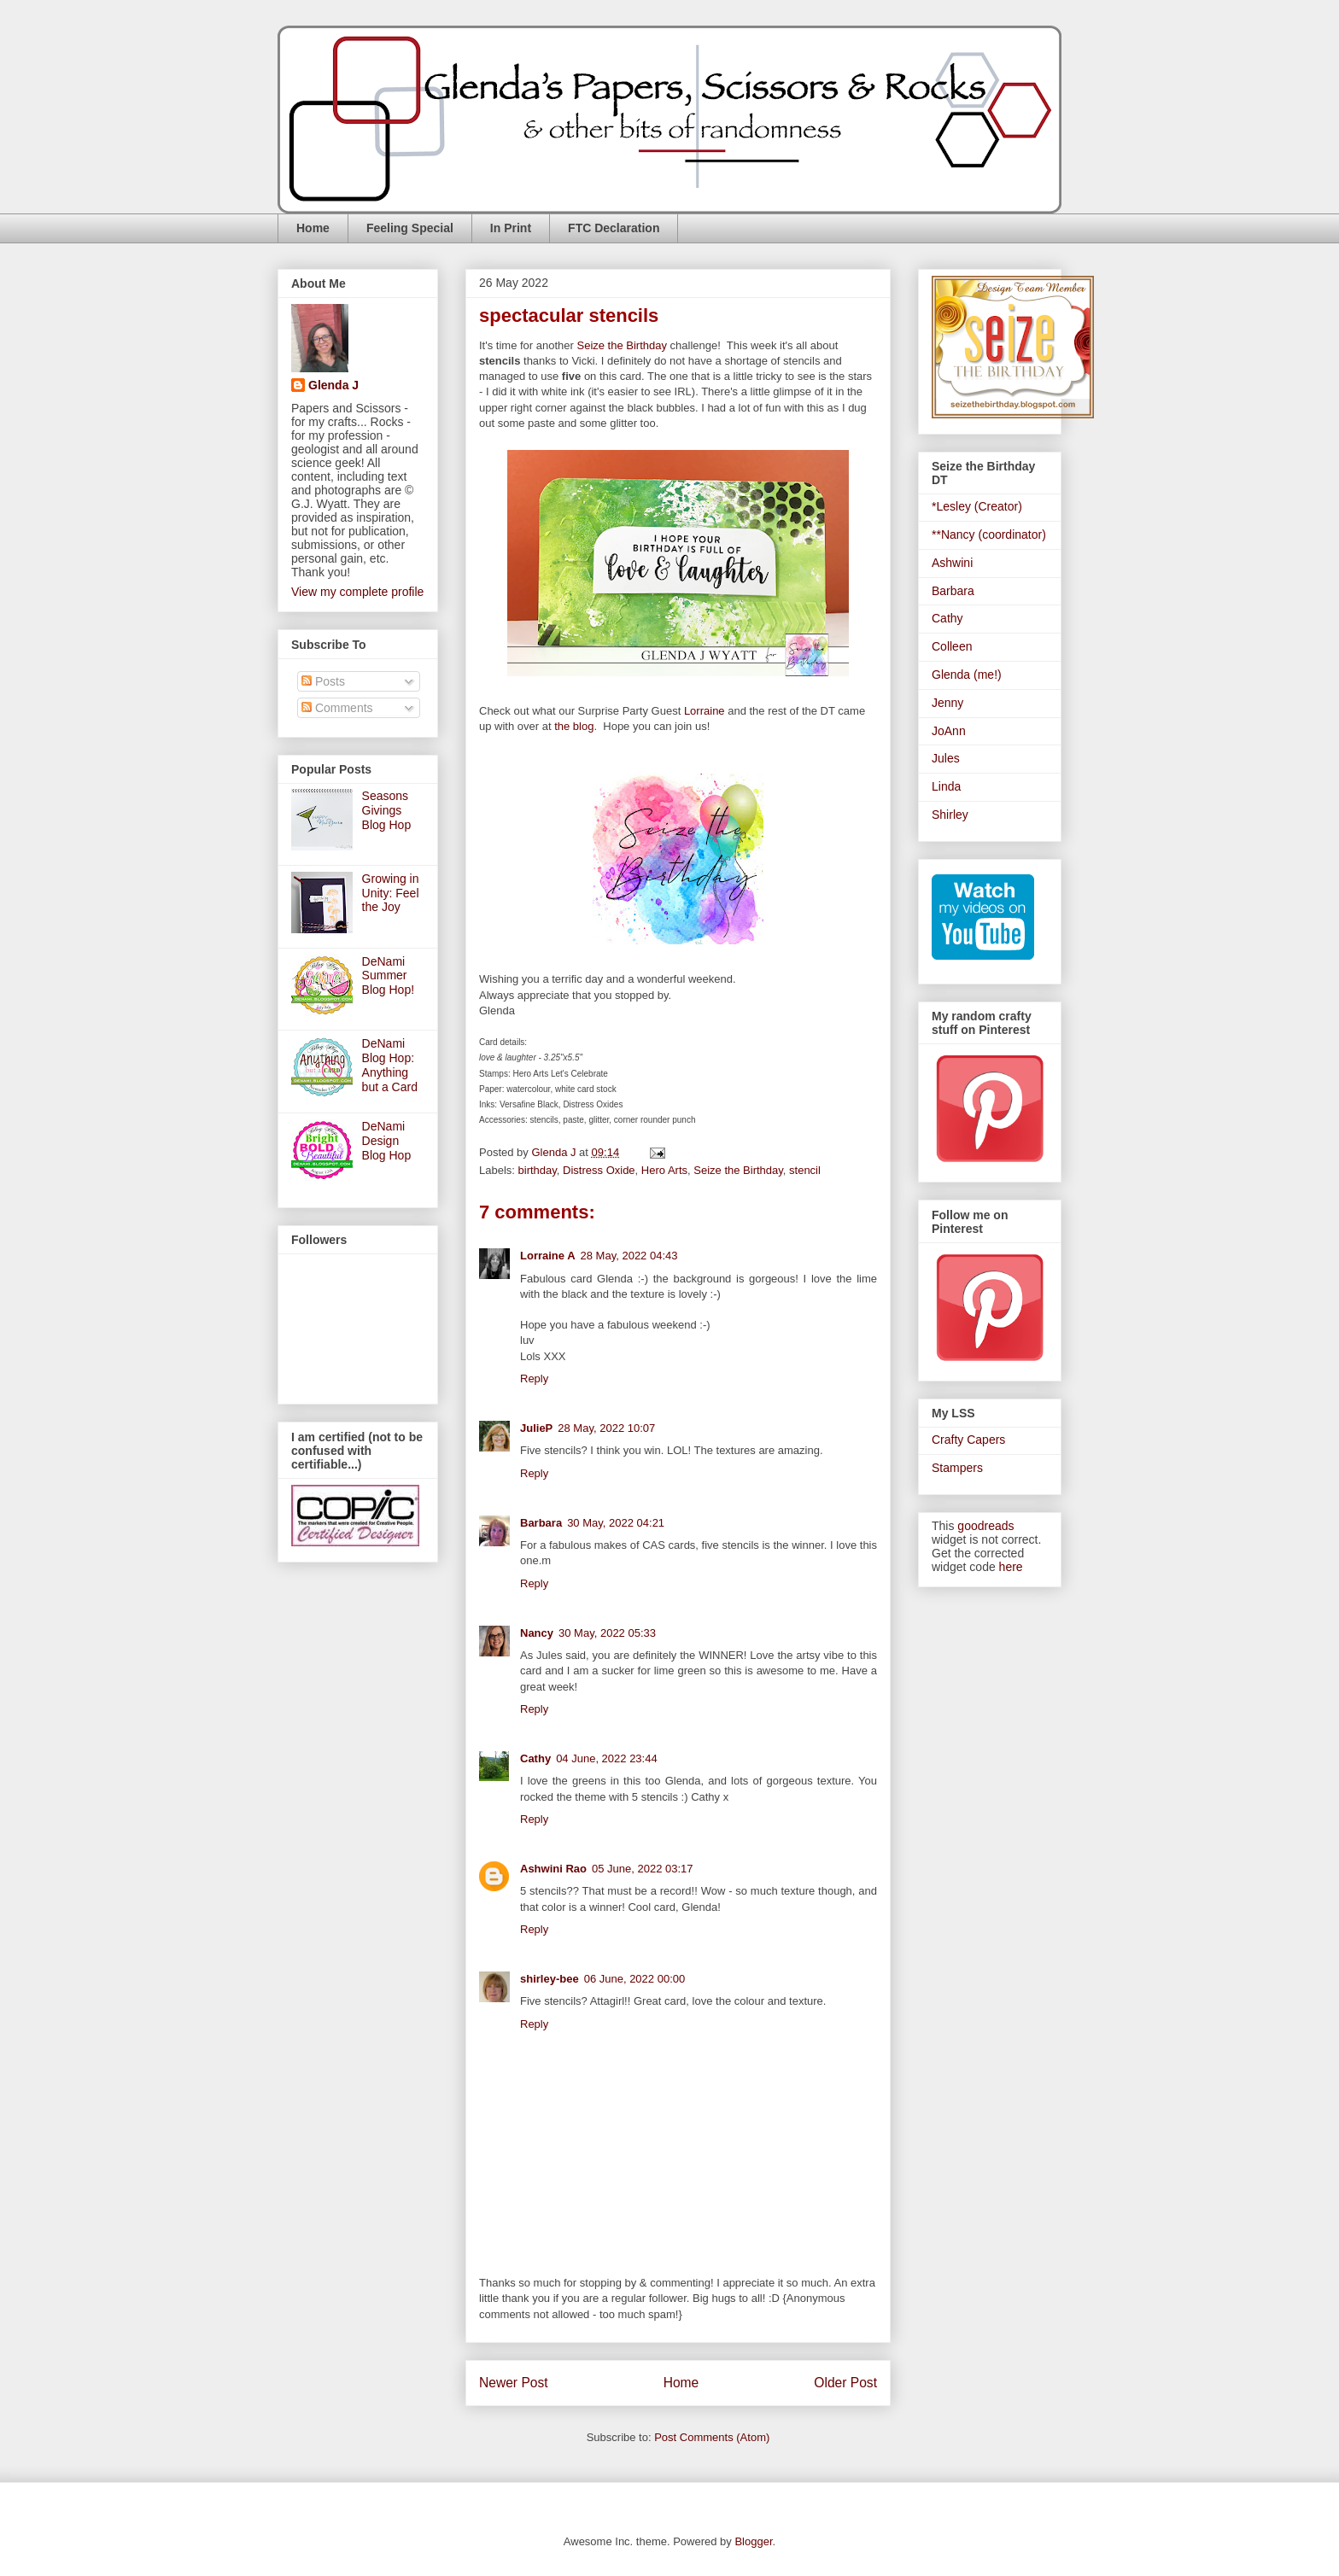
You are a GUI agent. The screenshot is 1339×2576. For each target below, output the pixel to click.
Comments (337, 708)
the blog (573, 726)
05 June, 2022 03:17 (642, 1868)
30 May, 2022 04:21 (615, 1522)
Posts (323, 681)
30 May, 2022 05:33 (607, 1633)
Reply (534, 1378)
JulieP (536, 1428)
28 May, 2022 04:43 (629, 1255)
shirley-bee (549, 1978)
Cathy (535, 1758)
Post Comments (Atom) (711, 2437)
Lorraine (704, 710)
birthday (537, 1170)
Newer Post (513, 2382)
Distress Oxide (599, 1170)
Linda (946, 786)
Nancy (536, 1633)
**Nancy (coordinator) (989, 534)
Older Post (845, 2382)
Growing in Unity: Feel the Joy (390, 893)
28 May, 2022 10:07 (606, 1428)
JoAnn (949, 731)
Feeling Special (409, 228)
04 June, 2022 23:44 (607, 1758)
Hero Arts (664, 1170)
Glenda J (333, 385)
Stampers (957, 1468)
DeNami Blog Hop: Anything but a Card (390, 1065)
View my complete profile (357, 592)
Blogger (753, 2541)
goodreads (985, 1526)
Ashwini (952, 563)
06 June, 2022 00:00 (635, 1978)
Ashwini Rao (553, 1868)
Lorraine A (548, 1255)
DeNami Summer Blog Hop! (388, 976)
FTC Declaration (613, 228)
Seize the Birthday (621, 345)
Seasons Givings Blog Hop (387, 810)
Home (313, 228)
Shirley (950, 814)
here (1011, 1567)
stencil (805, 1170)
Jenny (947, 703)
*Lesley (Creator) (977, 506)
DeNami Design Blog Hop (387, 1140)
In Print (510, 228)
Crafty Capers (968, 1439)
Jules (946, 758)
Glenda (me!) (967, 674)
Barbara (541, 1522)
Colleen (952, 646)
